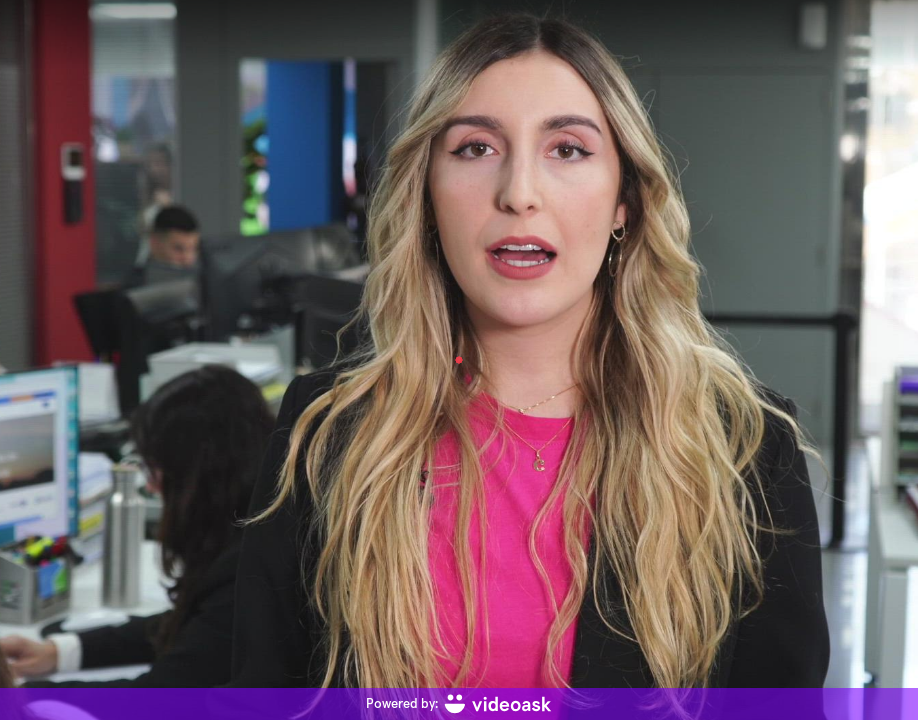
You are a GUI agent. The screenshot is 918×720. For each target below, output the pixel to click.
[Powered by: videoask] (459, 704)
